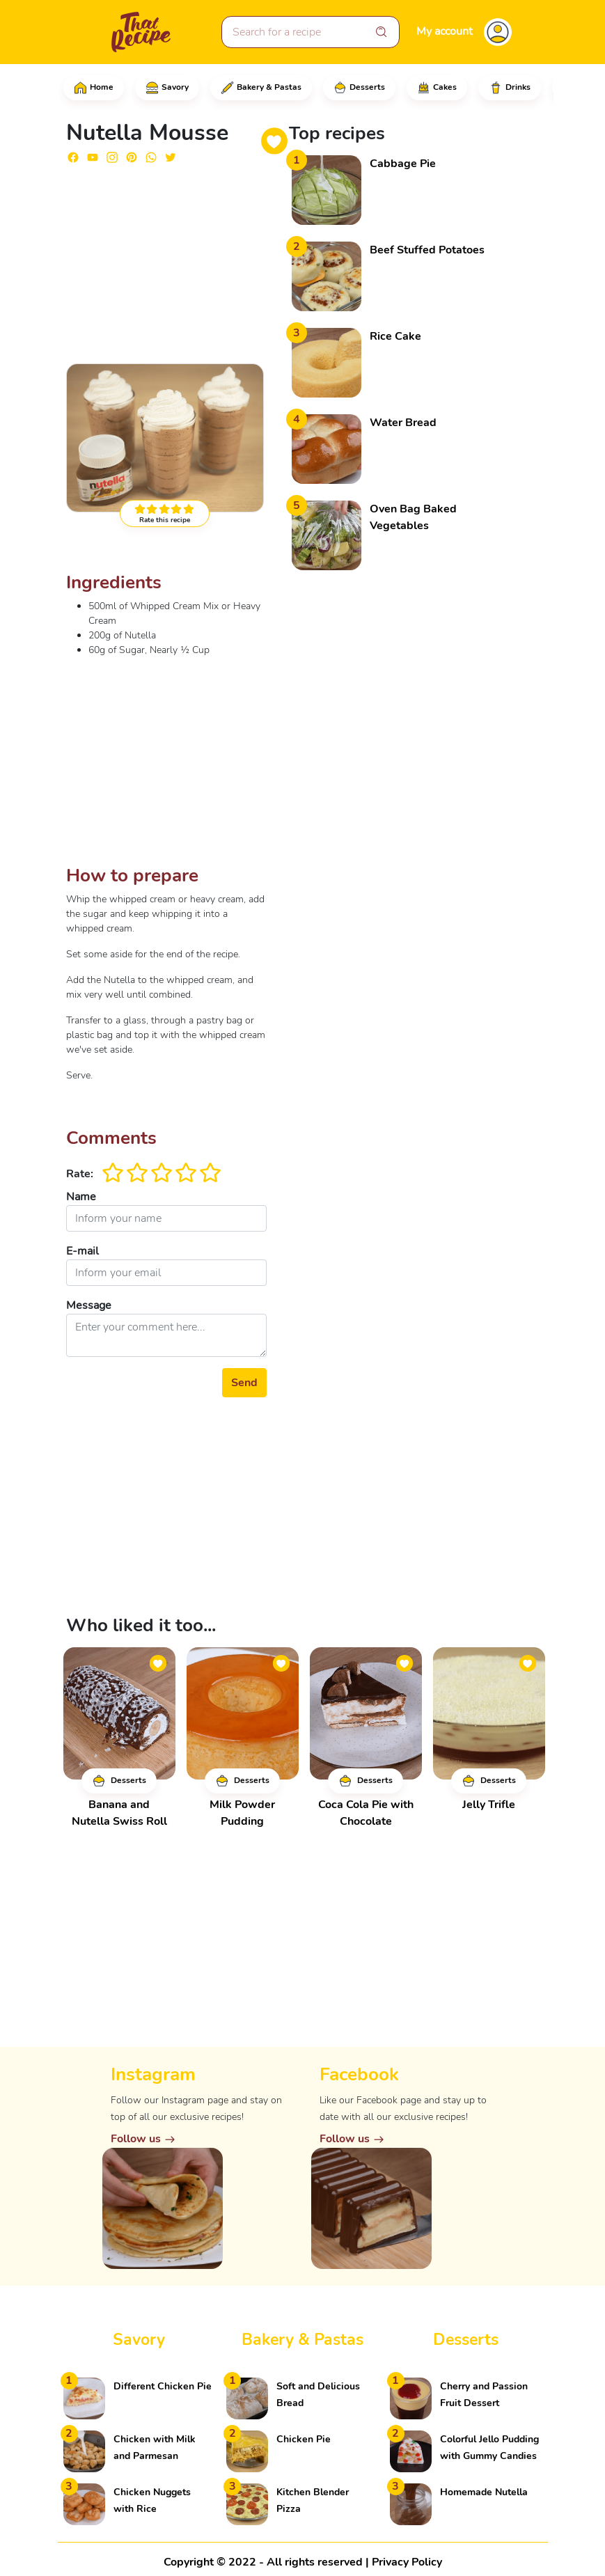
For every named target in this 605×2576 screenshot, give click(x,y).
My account (444, 31)
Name (81, 1196)
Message (88, 1305)
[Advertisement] (166, 262)
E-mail (82, 1251)
